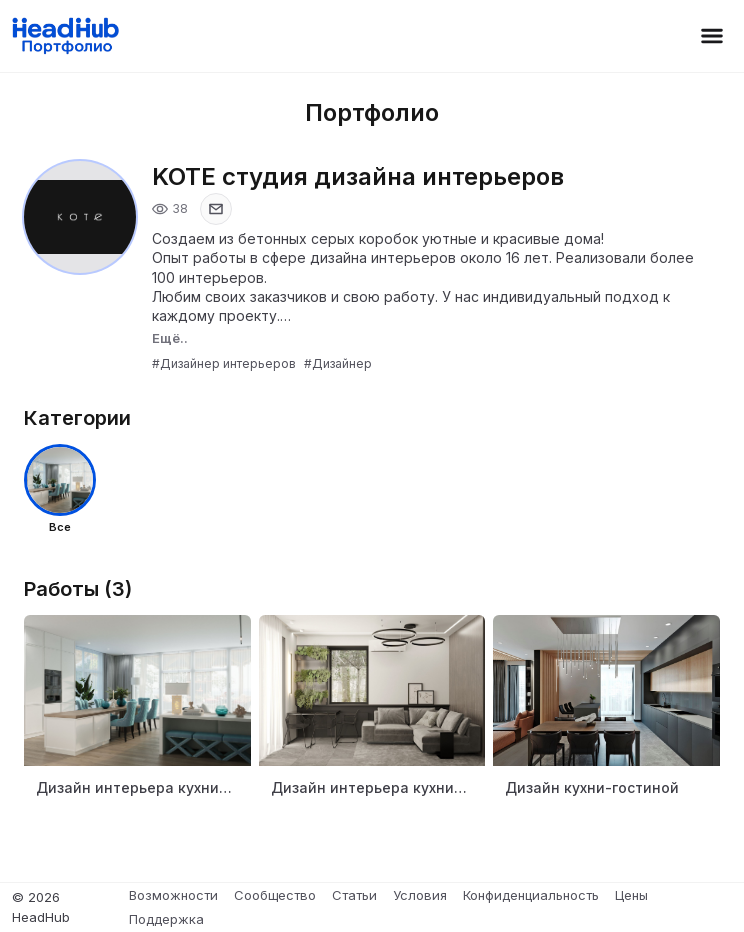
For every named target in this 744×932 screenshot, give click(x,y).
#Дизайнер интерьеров (224, 363)
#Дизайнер (338, 363)
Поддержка (166, 919)
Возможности (173, 895)
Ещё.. (170, 338)
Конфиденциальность (531, 895)
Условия (420, 895)
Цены (631, 895)
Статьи (354, 895)
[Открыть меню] (712, 36)
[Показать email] (216, 209)
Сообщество (275, 895)
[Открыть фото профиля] (80, 217)
